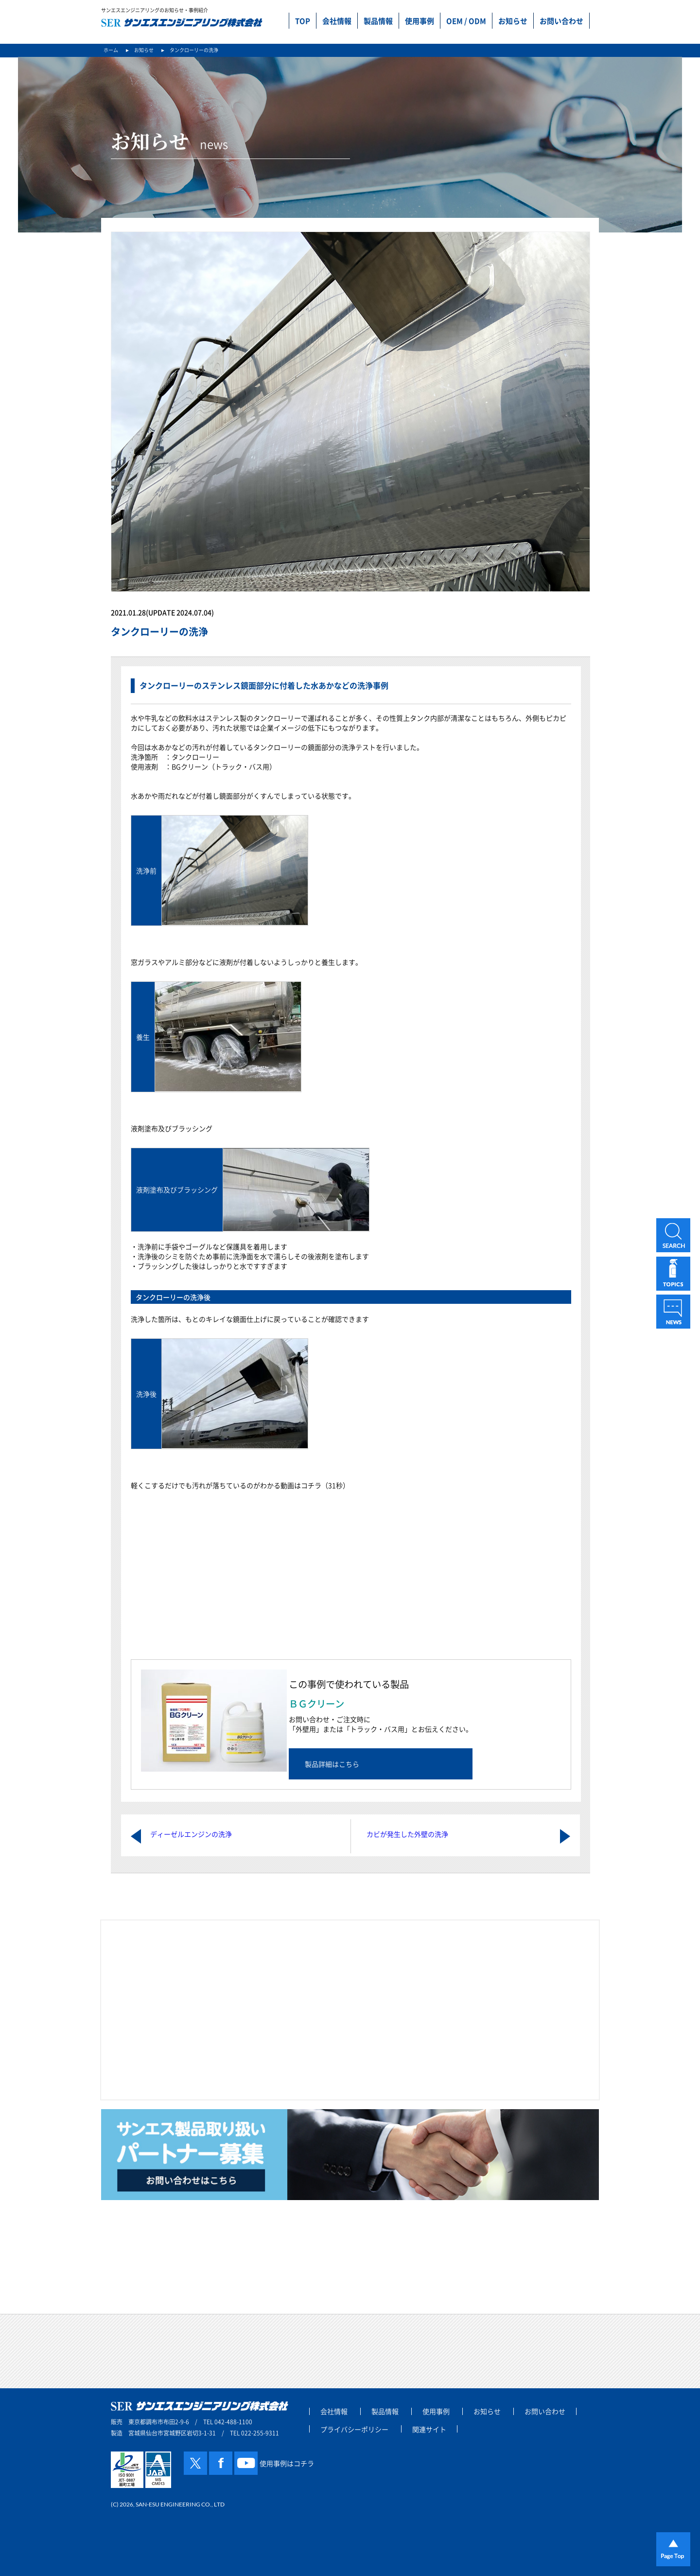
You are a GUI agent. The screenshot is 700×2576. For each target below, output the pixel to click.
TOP (302, 21)
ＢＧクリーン (316, 1703)
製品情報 (378, 21)
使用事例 (419, 21)
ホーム (111, 49)
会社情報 (336, 21)
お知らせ (512, 21)
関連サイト (429, 2429)
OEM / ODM (466, 21)
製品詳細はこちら (332, 1764)
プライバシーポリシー (354, 2429)
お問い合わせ (561, 21)
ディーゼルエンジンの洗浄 (191, 1834)
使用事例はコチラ (287, 2463)
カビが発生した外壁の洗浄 (407, 1834)
